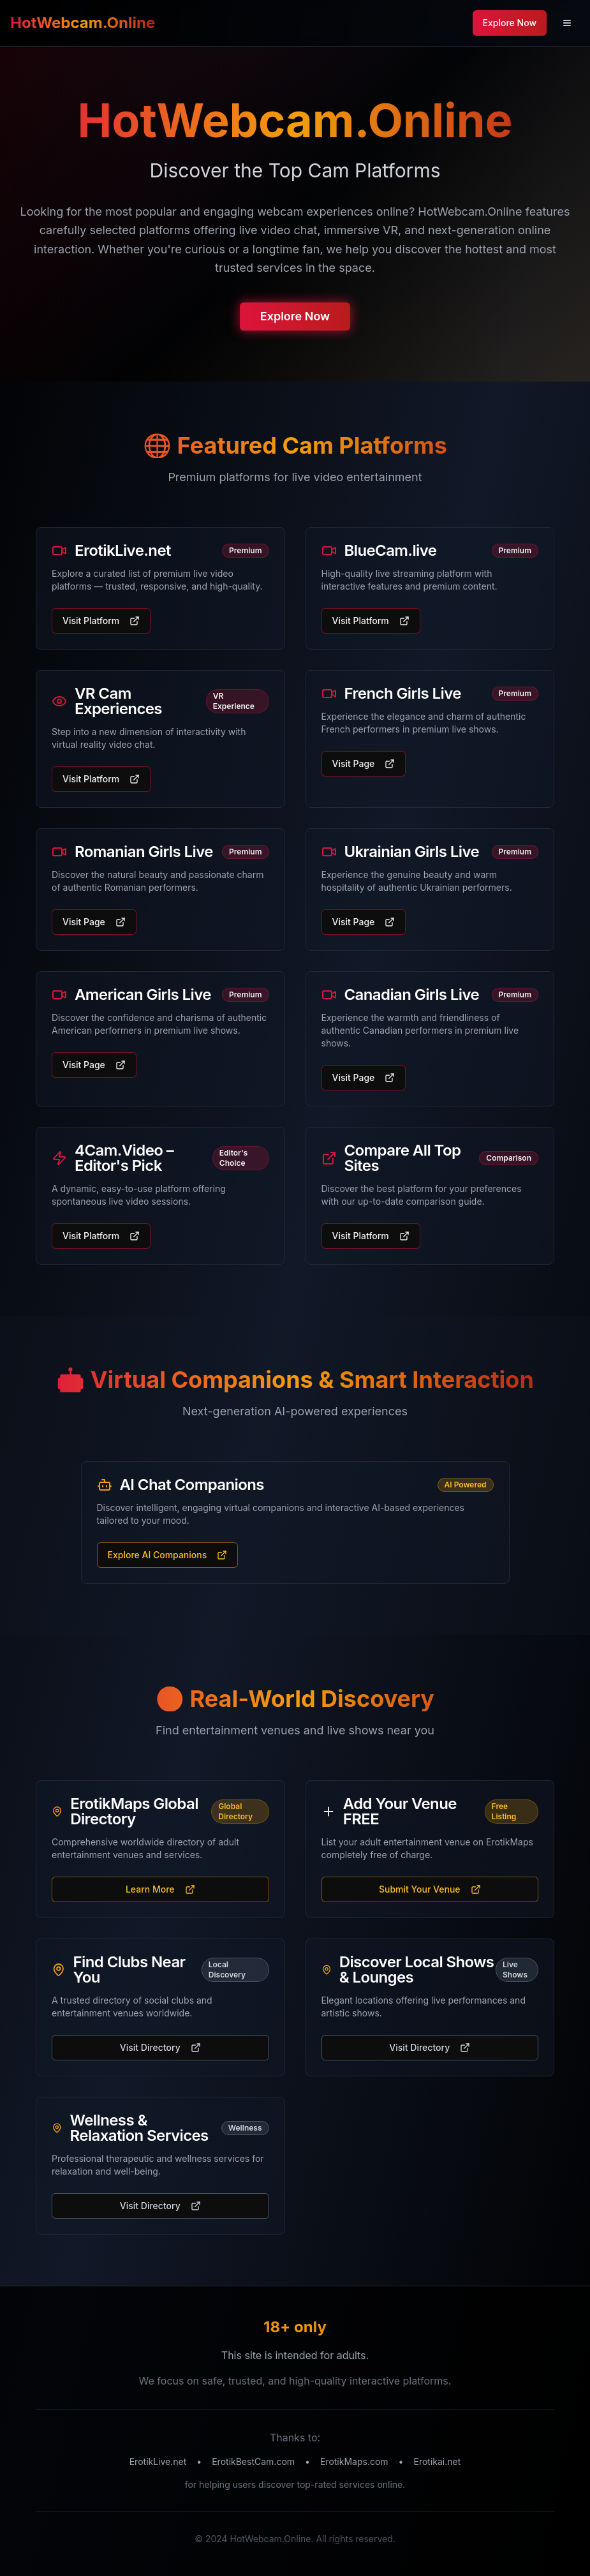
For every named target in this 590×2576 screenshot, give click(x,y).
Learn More (160, 1889)
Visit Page (363, 763)
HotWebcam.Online (82, 22)
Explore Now (295, 318)
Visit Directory (160, 2047)
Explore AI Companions (168, 1554)
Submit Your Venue (430, 1889)
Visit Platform (101, 620)
